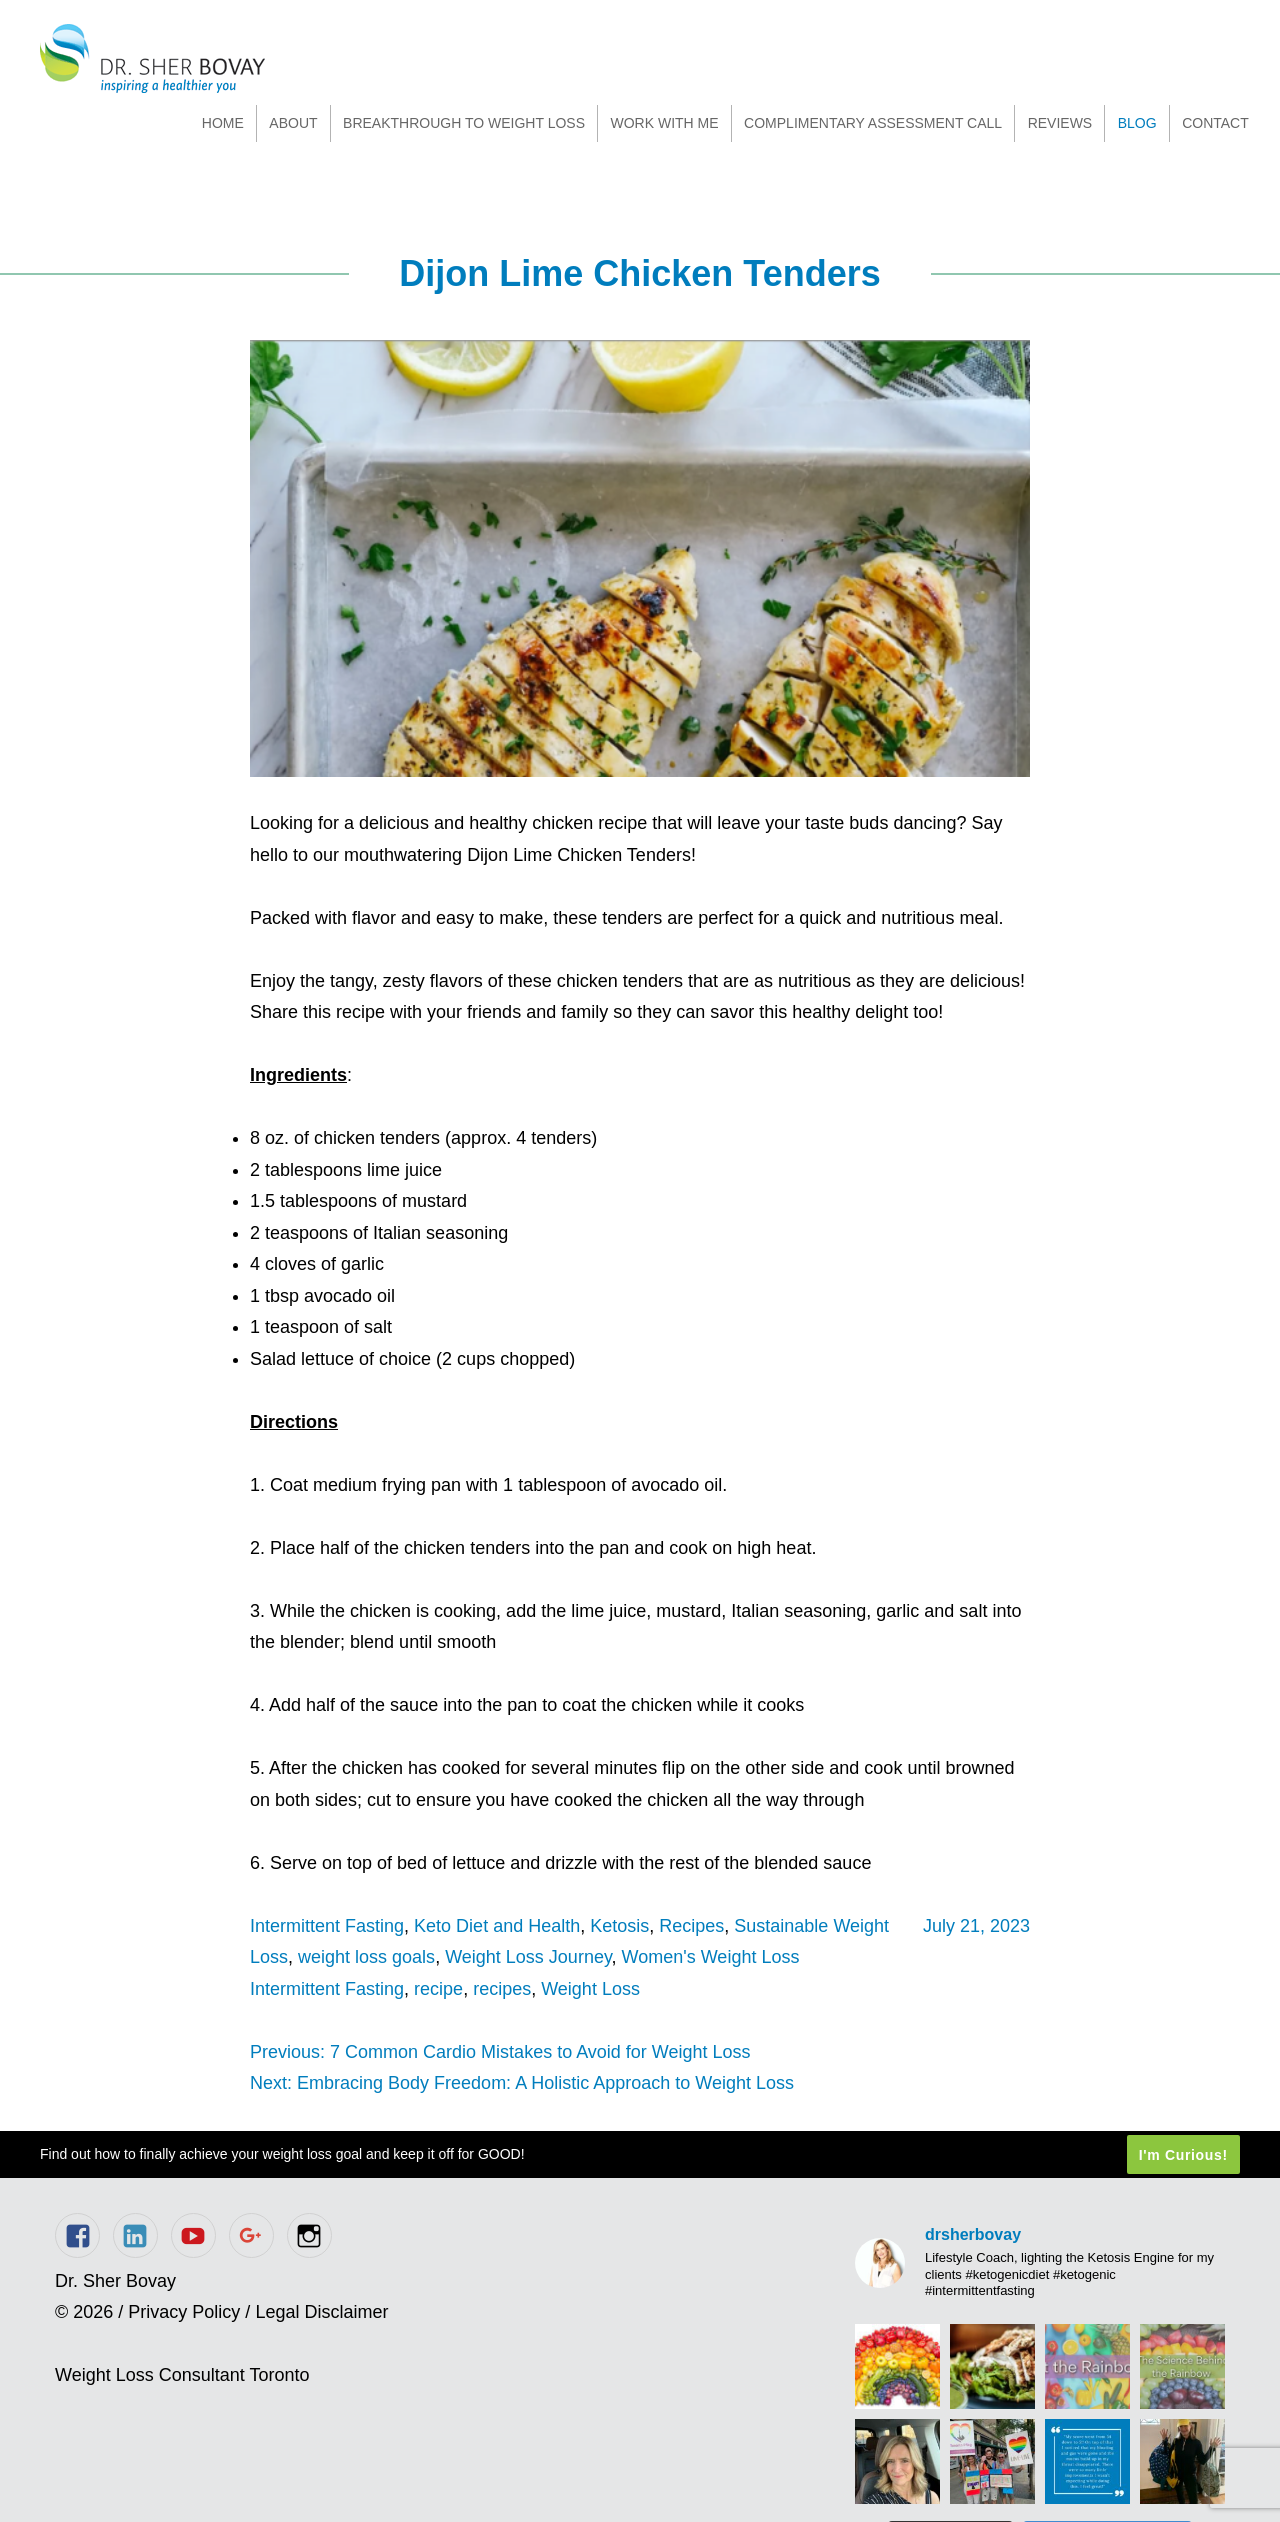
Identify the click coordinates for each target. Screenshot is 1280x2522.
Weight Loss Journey (528, 1957)
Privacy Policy (184, 2312)
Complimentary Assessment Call (873, 123)
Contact (1215, 123)
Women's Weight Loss (711, 1957)
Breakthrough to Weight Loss (464, 123)
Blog (1137, 123)
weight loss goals (366, 1957)
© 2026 (84, 2312)
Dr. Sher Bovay (152, 58)
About (293, 123)
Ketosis (619, 1926)
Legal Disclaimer (321, 2312)
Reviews (1060, 123)
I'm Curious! (1183, 2155)
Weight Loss (590, 1989)
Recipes (691, 1926)
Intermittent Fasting (327, 1926)
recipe (438, 1989)
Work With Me (664, 123)
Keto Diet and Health (497, 1926)
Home (223, 123)
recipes (502, 1989)
